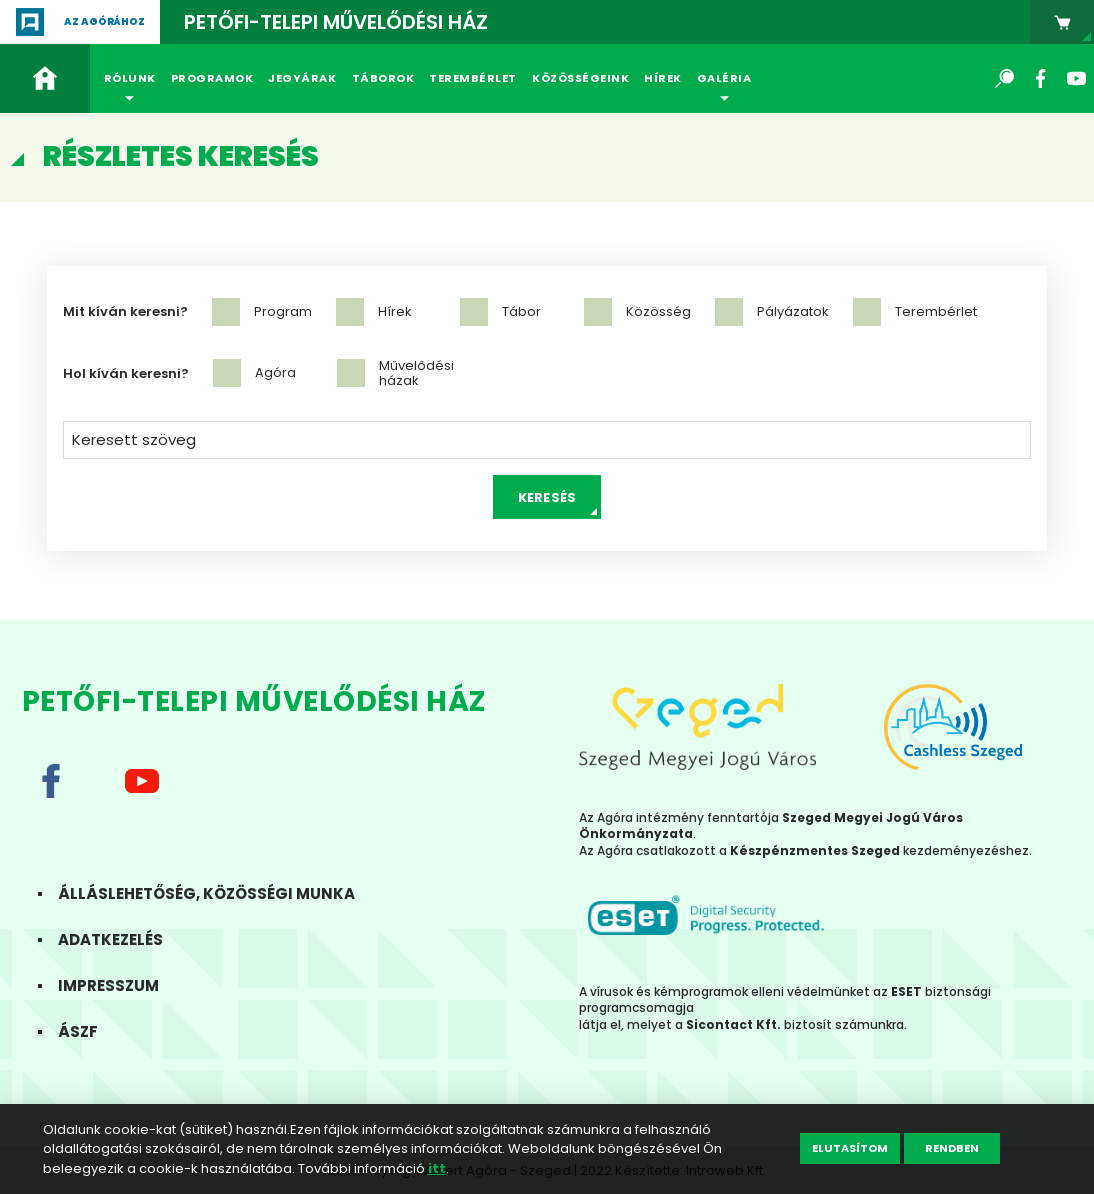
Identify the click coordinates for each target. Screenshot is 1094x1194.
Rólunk (130, 78)
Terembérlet (473, 78)
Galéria (724, 78)
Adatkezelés (122, 939)
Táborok (383, 78)
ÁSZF (90, 1031)
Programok (212, 78)
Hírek (663, 78)
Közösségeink (580, 78)
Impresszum (120, 985)
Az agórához (104, 21)
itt (437, 1168)
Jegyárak (302, 78)
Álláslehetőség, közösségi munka (218, 893)
